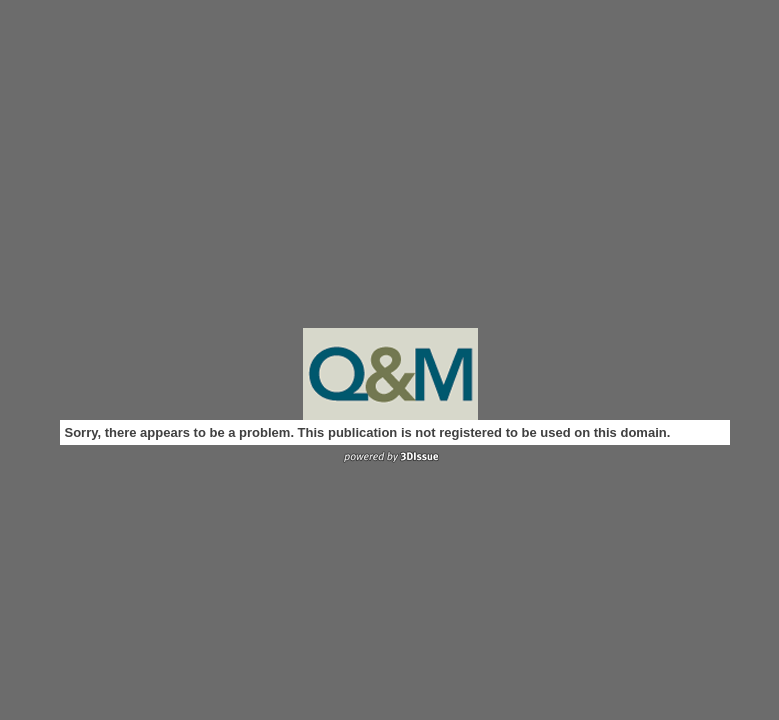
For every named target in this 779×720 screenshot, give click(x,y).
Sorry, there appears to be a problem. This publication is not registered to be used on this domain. (368, 432)
